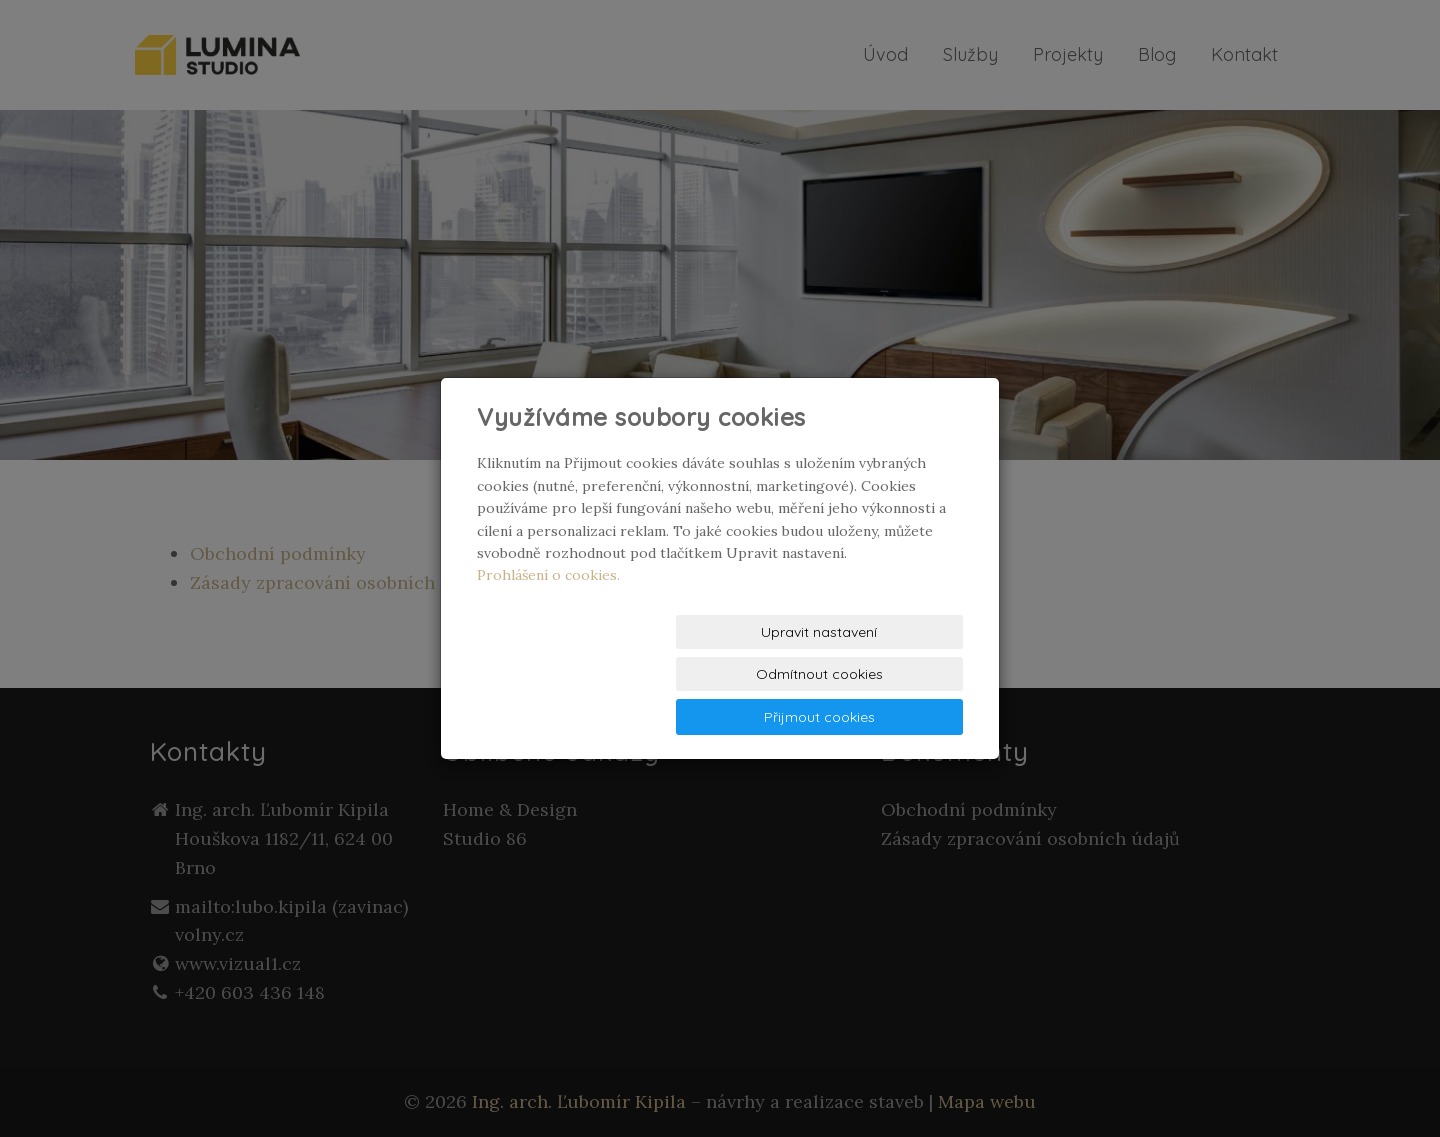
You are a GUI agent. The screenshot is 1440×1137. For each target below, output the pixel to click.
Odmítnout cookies (720, 675)
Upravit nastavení (555, 675)
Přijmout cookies (886, 675)
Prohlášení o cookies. (548, 617)
